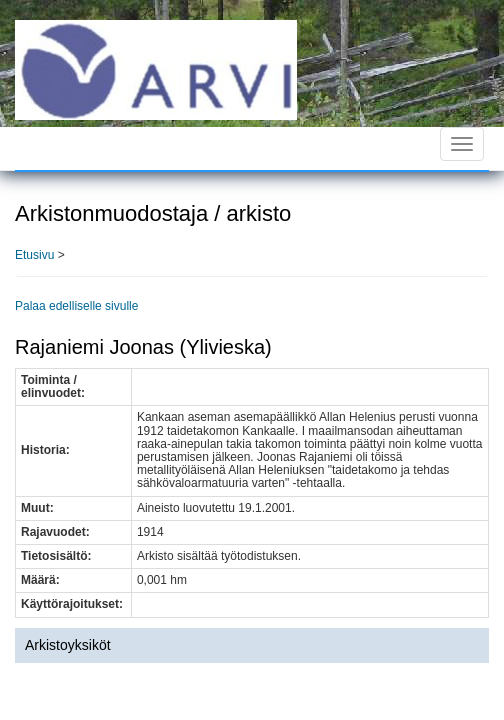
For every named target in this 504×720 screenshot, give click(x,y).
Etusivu (34, 255)
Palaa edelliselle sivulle (76, 306)
